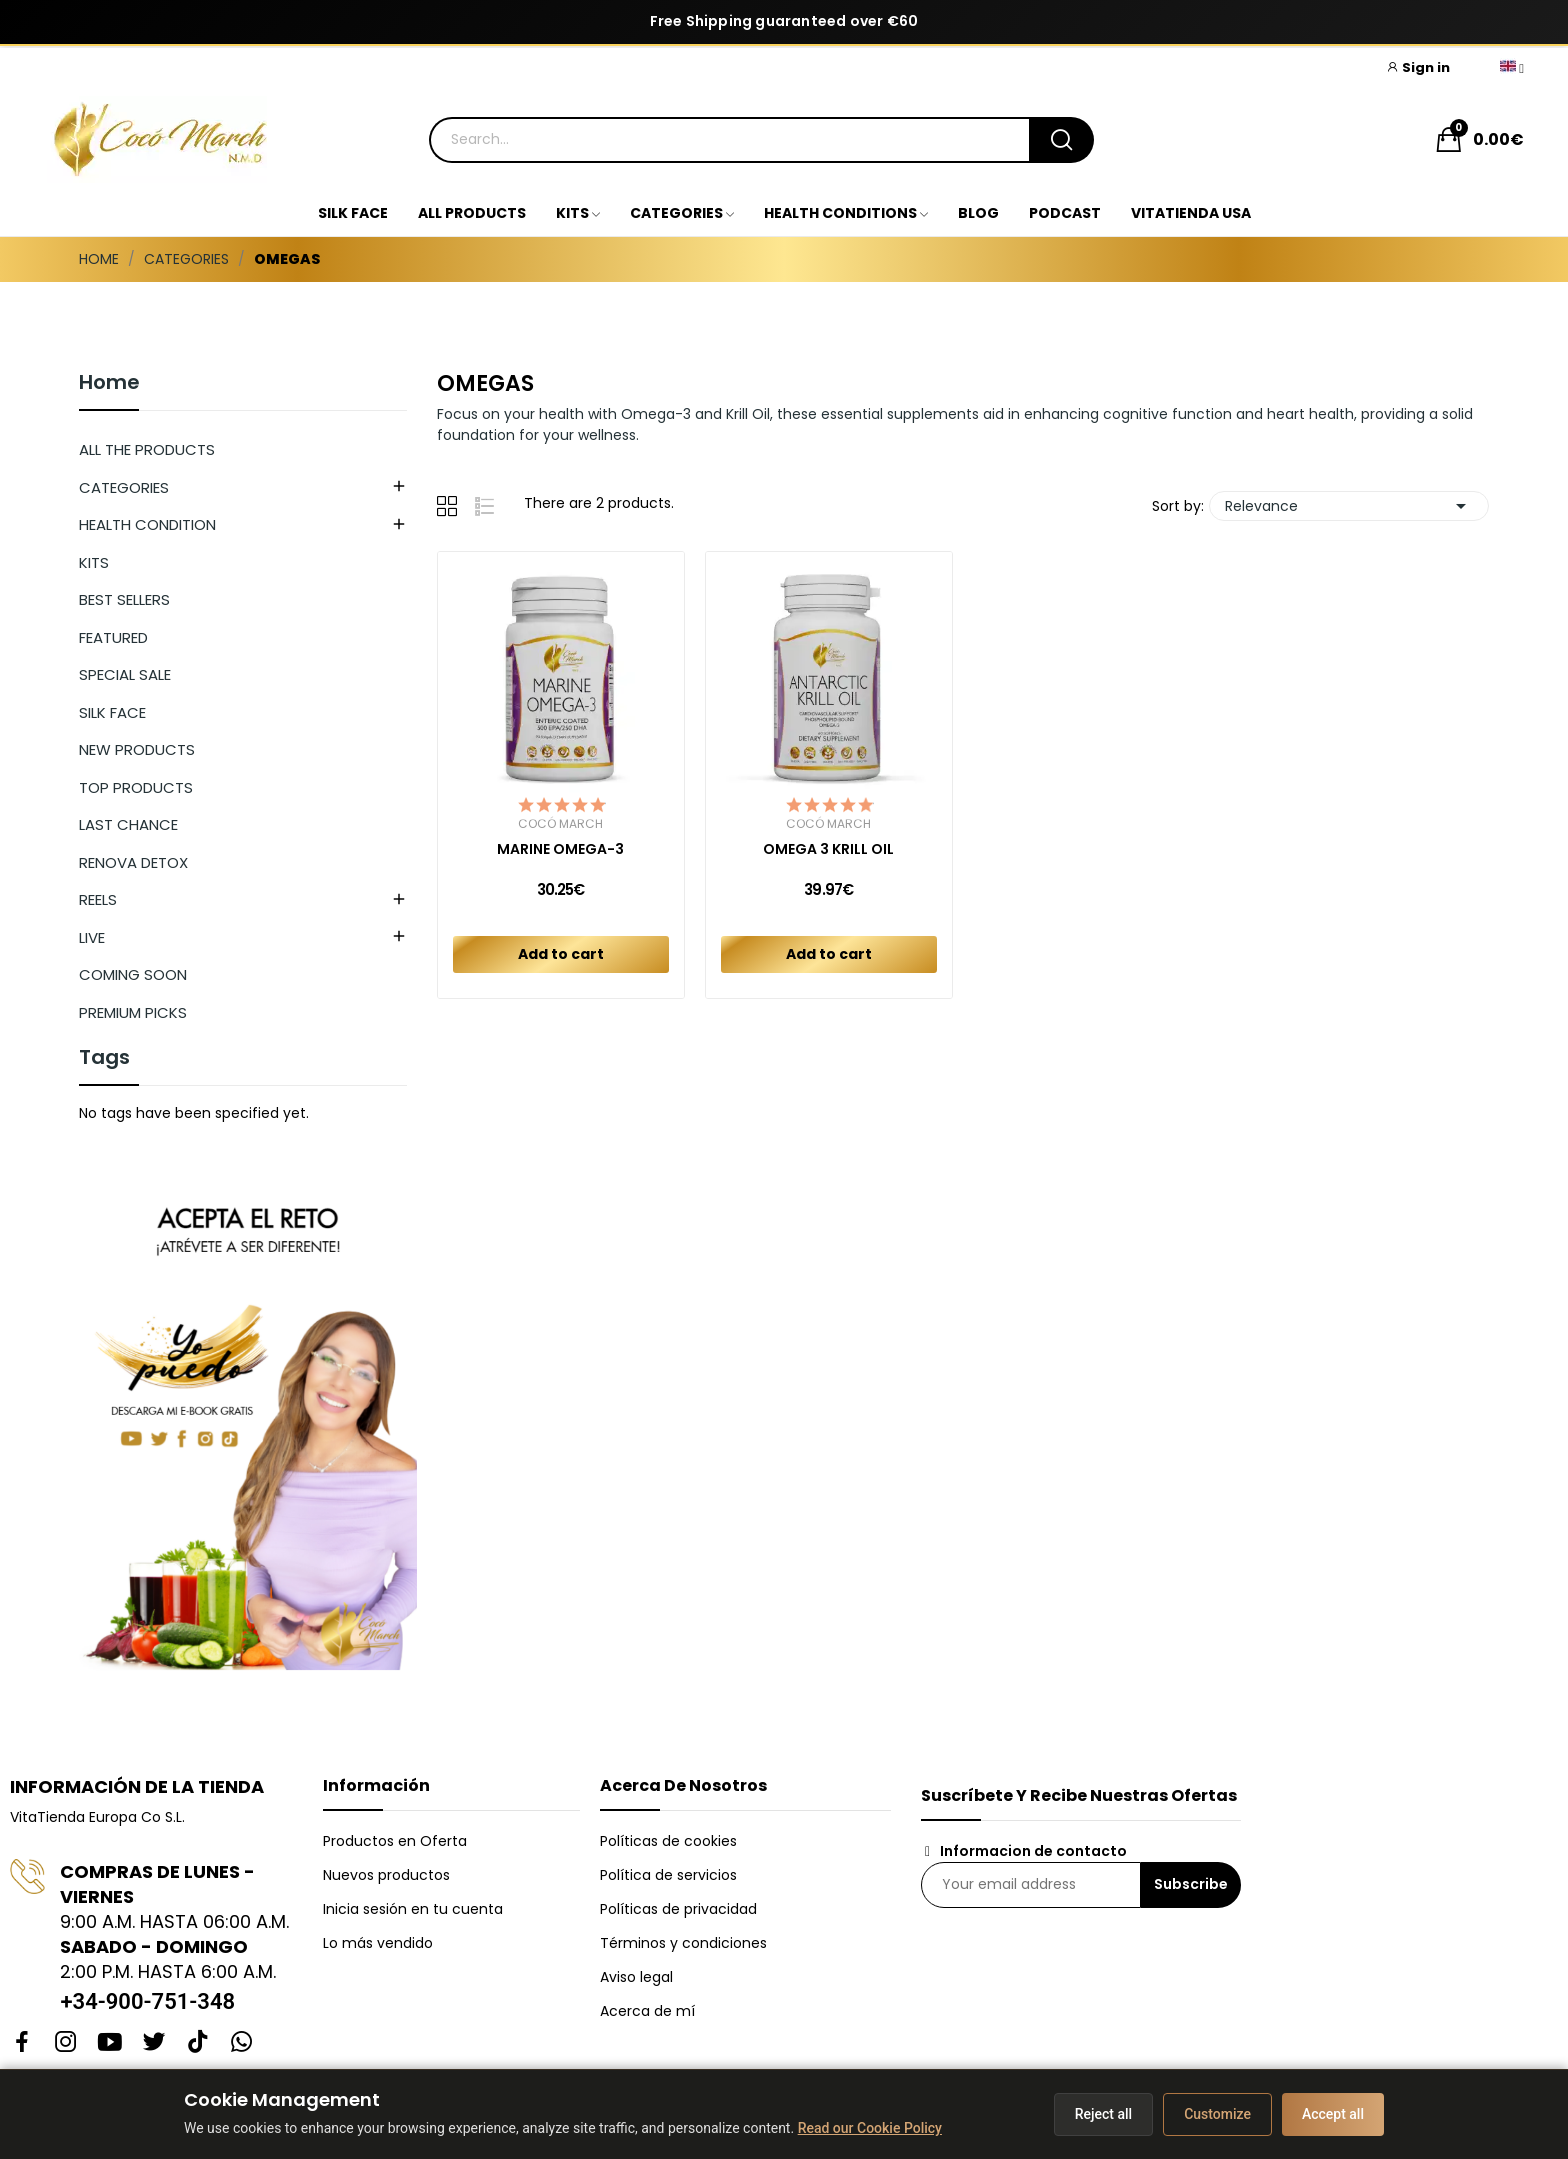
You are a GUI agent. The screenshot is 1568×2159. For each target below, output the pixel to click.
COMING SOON (133, 974)
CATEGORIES (124, 487)
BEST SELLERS (124, 599)
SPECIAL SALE (125, 674)
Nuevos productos (386, 1875)
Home (109, 384)
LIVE (92, 937)
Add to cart (561, 954)
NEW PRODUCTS (137, 749)
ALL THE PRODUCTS (147, 449)
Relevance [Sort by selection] (1349, 506)
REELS (98, 899)
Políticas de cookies (668, 1841)
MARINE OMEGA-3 (560, 849)
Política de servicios (668, 1875)
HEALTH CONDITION (147, 524)
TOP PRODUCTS (136, 787)
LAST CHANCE (128, 824)
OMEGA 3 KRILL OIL (828, 849)
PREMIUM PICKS (133, 1012)
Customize (1217, 2114)
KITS (94, 562)
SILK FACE (112, 712)
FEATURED (113, 637)
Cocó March (560, 824)
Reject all (1103, 2114)
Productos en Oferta (395, 1841)
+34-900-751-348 (147, 2001)
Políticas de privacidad (678, 1909)
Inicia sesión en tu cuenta (413, 1909)
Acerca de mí (647, 2011)
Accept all (1333, 2114)
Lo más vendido (378, 1943)
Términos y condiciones (683, 1943)
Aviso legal (636, 1977)
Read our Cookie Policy (870, 2128)
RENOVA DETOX (133, 862)
